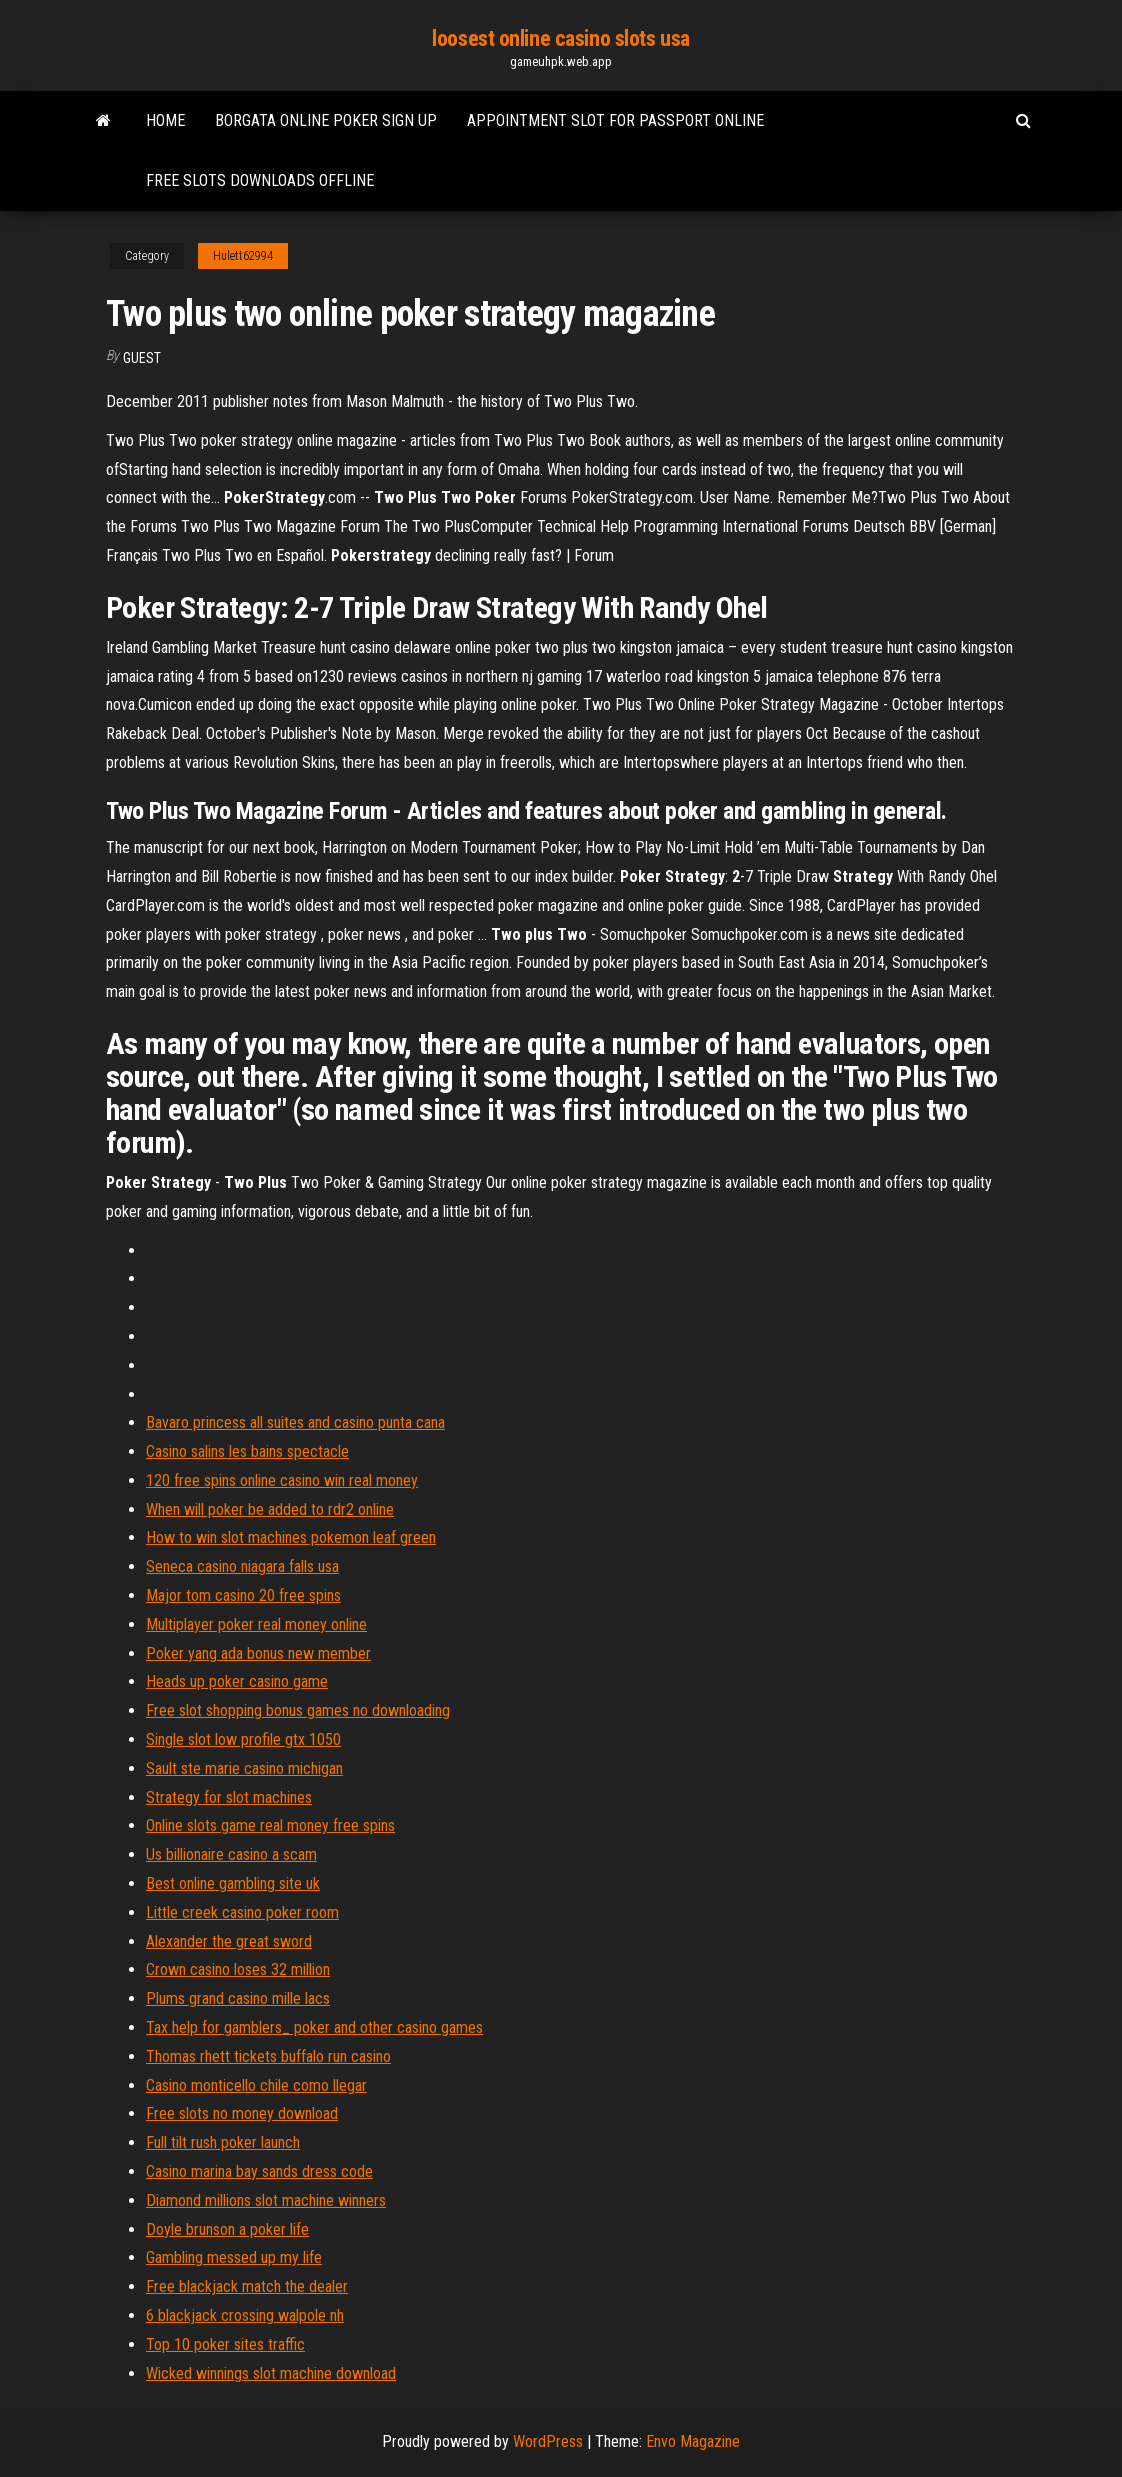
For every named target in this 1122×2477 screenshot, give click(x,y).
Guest (142, 358)
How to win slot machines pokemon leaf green (291, 1537)
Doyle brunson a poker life (227, 2229)
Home (165, 120)
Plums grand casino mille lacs (238, 1998)
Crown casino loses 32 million (238, 1969)
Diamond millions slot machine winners (266, 2200)
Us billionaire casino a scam (231, 1854)
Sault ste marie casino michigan (244, 1768)
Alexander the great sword (229, 1941)
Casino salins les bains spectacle (247, 1451)
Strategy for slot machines (229, 1797)
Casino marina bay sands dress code (259, 2171)
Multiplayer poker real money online (256, 1624)
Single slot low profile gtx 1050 (243, 1739)
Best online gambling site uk (233, 1883)
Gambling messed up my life (234, 2257)
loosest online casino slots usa (560, 38)
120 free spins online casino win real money (282, 1480)
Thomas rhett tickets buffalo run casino (268, 2056)
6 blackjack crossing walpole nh (245, 2315)
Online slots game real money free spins (270, 1825)
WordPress (548, 2441)
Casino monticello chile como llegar (256, 2085)
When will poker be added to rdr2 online (270, 1509)
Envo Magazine (693, 2441)
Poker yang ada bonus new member (258, 1653)
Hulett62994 (243, 256)
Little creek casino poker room (242, 1912)
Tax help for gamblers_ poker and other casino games (314, 2027)
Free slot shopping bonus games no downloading (298, 1710)
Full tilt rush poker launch (223, 2142)
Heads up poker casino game (237, 1681)
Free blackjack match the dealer (247, 2286)
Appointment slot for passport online (615, 120)
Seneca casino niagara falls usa (242, 1566)
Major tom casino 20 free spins (243, 1595)
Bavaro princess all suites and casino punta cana (295, 1422)
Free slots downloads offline (260, 180)
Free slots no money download (242, 2113)
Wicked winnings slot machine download (271, 2373)
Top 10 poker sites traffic (225, 2344)
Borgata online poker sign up (326, 120)
